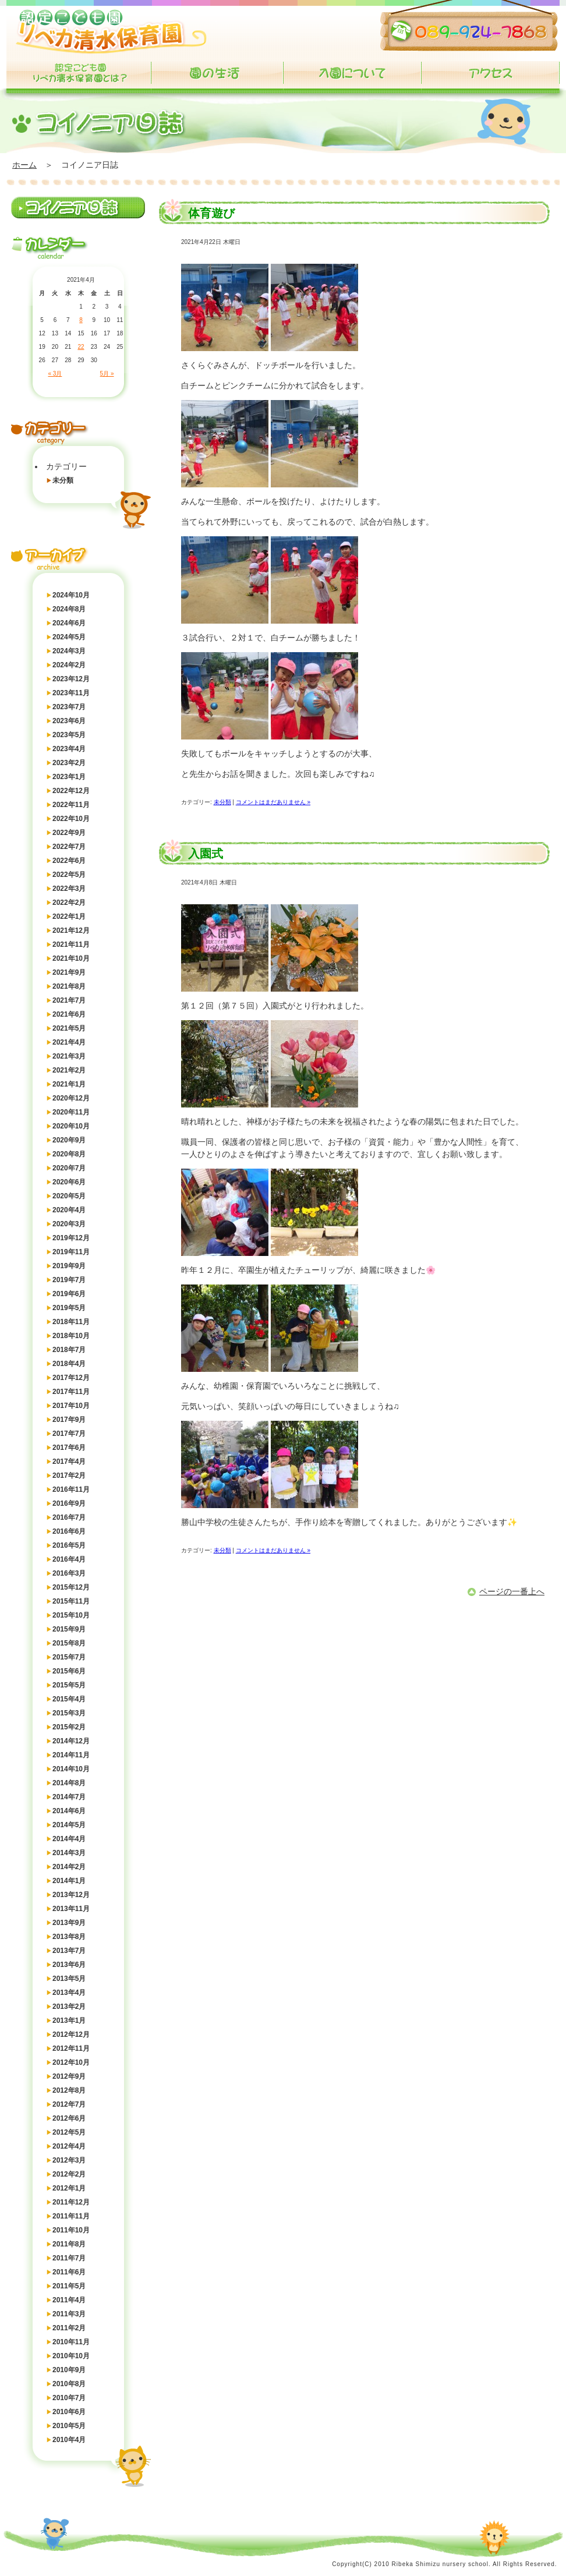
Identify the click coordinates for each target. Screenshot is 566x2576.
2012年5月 (69, 2132)
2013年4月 (69, 1992)
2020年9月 (69, 1140)
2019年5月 (69, 1308)
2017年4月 (69, 1461)
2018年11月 (71, 1322)
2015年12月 (71, 1587)
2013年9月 (69, 1923)
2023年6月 (69, 721)
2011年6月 (69, 2272)
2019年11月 (71, 1252)
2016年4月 (69, 1559)
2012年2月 (69, 2174)
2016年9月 (69, 1503)
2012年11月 (71, 2048)
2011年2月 (69, 2328)
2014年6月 (69, 1811)
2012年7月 (69, 2104)
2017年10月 (71, 1406)
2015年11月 (71, 1601)
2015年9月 (69, 1629)
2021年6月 (69, 1014)
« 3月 (55, 373)
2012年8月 (69, 2090)
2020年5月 (69, 1196)
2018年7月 (69, 1350)
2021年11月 (71, 944)
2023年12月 (71, 679)
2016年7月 (69, 1517)
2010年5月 (69, 2426)
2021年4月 (69, 1042)
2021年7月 (69, 1000)
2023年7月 (69, 707)
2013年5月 (69, 1979)
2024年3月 (69, 651)
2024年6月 (69, 623)
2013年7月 (69, 1951)
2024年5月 (69, 637)
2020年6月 (69, 1182)
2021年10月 (71, 958)
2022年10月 (71, 819)
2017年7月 (69, 1433)
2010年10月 (71, 2356)
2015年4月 (69, 1699)
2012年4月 (69, 2146)
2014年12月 (71, 1741)
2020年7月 (69, 1168)
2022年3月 (69, 888)
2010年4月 (69, 2440)
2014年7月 (69, 1797)
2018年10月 (71, 1336)
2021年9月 (69, 972)
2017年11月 (71, 1392)
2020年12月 (71, 1098)
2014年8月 (69, 1783)
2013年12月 (71, 1895)
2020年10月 (71, 1126)
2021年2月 (69, 1070)
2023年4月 (69, 749)
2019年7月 (69, 1280)
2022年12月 (71, 791)
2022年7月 (69, 847)
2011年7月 (69, 2258)
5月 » (107, 373)
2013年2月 (69, 2006)
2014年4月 (69, 1839)
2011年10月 (71, 2230)
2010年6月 (69, 2412)
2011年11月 (71, 2216)
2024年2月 (69, 665)
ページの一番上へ (511, 1591)
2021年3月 (69, 1056)
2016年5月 (69, 1545)
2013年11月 (71, 1909)
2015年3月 (69, 1713)
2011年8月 (69, 2244)
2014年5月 (69, 1825)
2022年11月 (71, 805)
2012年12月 (71, 2034)
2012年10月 (71, 2062)
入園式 (205, 853)
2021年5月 (69, 1028)
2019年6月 (69, 1294)
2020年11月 (71, 1112)
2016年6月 (69, 1531)
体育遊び (211, 213)
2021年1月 (69, 1084)
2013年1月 (69, 2020)
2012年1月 (69, 2188)
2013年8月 (69, 1937)
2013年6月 (69, 1965)
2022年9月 (69, 833)
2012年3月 (69, 2160)
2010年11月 (71, 2342)
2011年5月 (69, 2286)
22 (80, 347)
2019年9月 (69, 1266)
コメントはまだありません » (273, 802)
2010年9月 (69, 2370)
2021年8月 (69, 986)
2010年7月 (69, 2398)
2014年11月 (71, 1755)
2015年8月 (69, 1643)
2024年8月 (69, 609)
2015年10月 (71, 1615)
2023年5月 (69, 735)
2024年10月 (71, 595)
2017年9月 (69, 1420)
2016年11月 (71, 1489)
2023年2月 (69, 763)
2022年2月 (69, 902)
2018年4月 (69, 1364)
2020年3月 (69, 1224)
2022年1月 (69, 916)
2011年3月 (69, 2314)
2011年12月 (71, 2202)
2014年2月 (69, 1867)
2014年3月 (69, 1853)
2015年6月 (69, 1671)
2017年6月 (69, 1447)
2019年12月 (71, 1238)
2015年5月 (69, 1685)
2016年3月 (69, 1573)
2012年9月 (69, 2076)
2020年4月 (69, 1210)
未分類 (62, 480)
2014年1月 (69, 1881)
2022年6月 (69, 861)
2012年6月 (69, 2118)
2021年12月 (71, 930)
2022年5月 (69, 875)
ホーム (24, 164)
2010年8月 (69, 2384)
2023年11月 (71, 693)
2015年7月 (69, 1657)
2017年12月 (71, 1378)
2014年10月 (71, 1769)
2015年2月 (69, 1727)
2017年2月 (69, 1475)
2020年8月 (69, 1154)
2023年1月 (69, 777)
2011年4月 (69, 2300)
